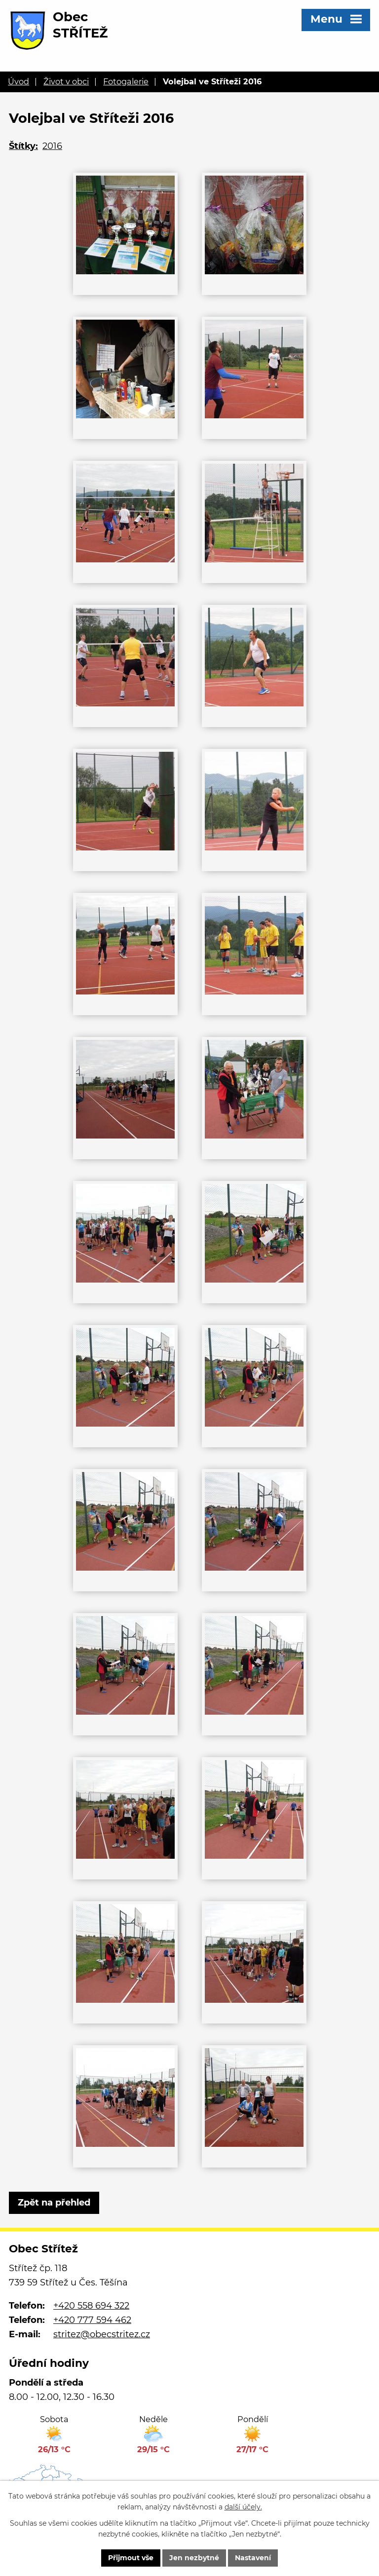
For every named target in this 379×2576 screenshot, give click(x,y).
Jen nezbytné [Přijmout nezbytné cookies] (194, 2557)
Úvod (18, 81)
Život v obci (66, 81)
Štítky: (23, 146)
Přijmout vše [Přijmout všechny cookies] (130, 2557)
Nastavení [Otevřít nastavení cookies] (253, 2557)
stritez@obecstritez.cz (101, 2334)
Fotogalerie (126, 81)
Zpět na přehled (54, 2202)
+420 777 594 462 (92, 2320)
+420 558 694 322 (91, 2305)
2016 (52, 146)
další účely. (243, 2507)
